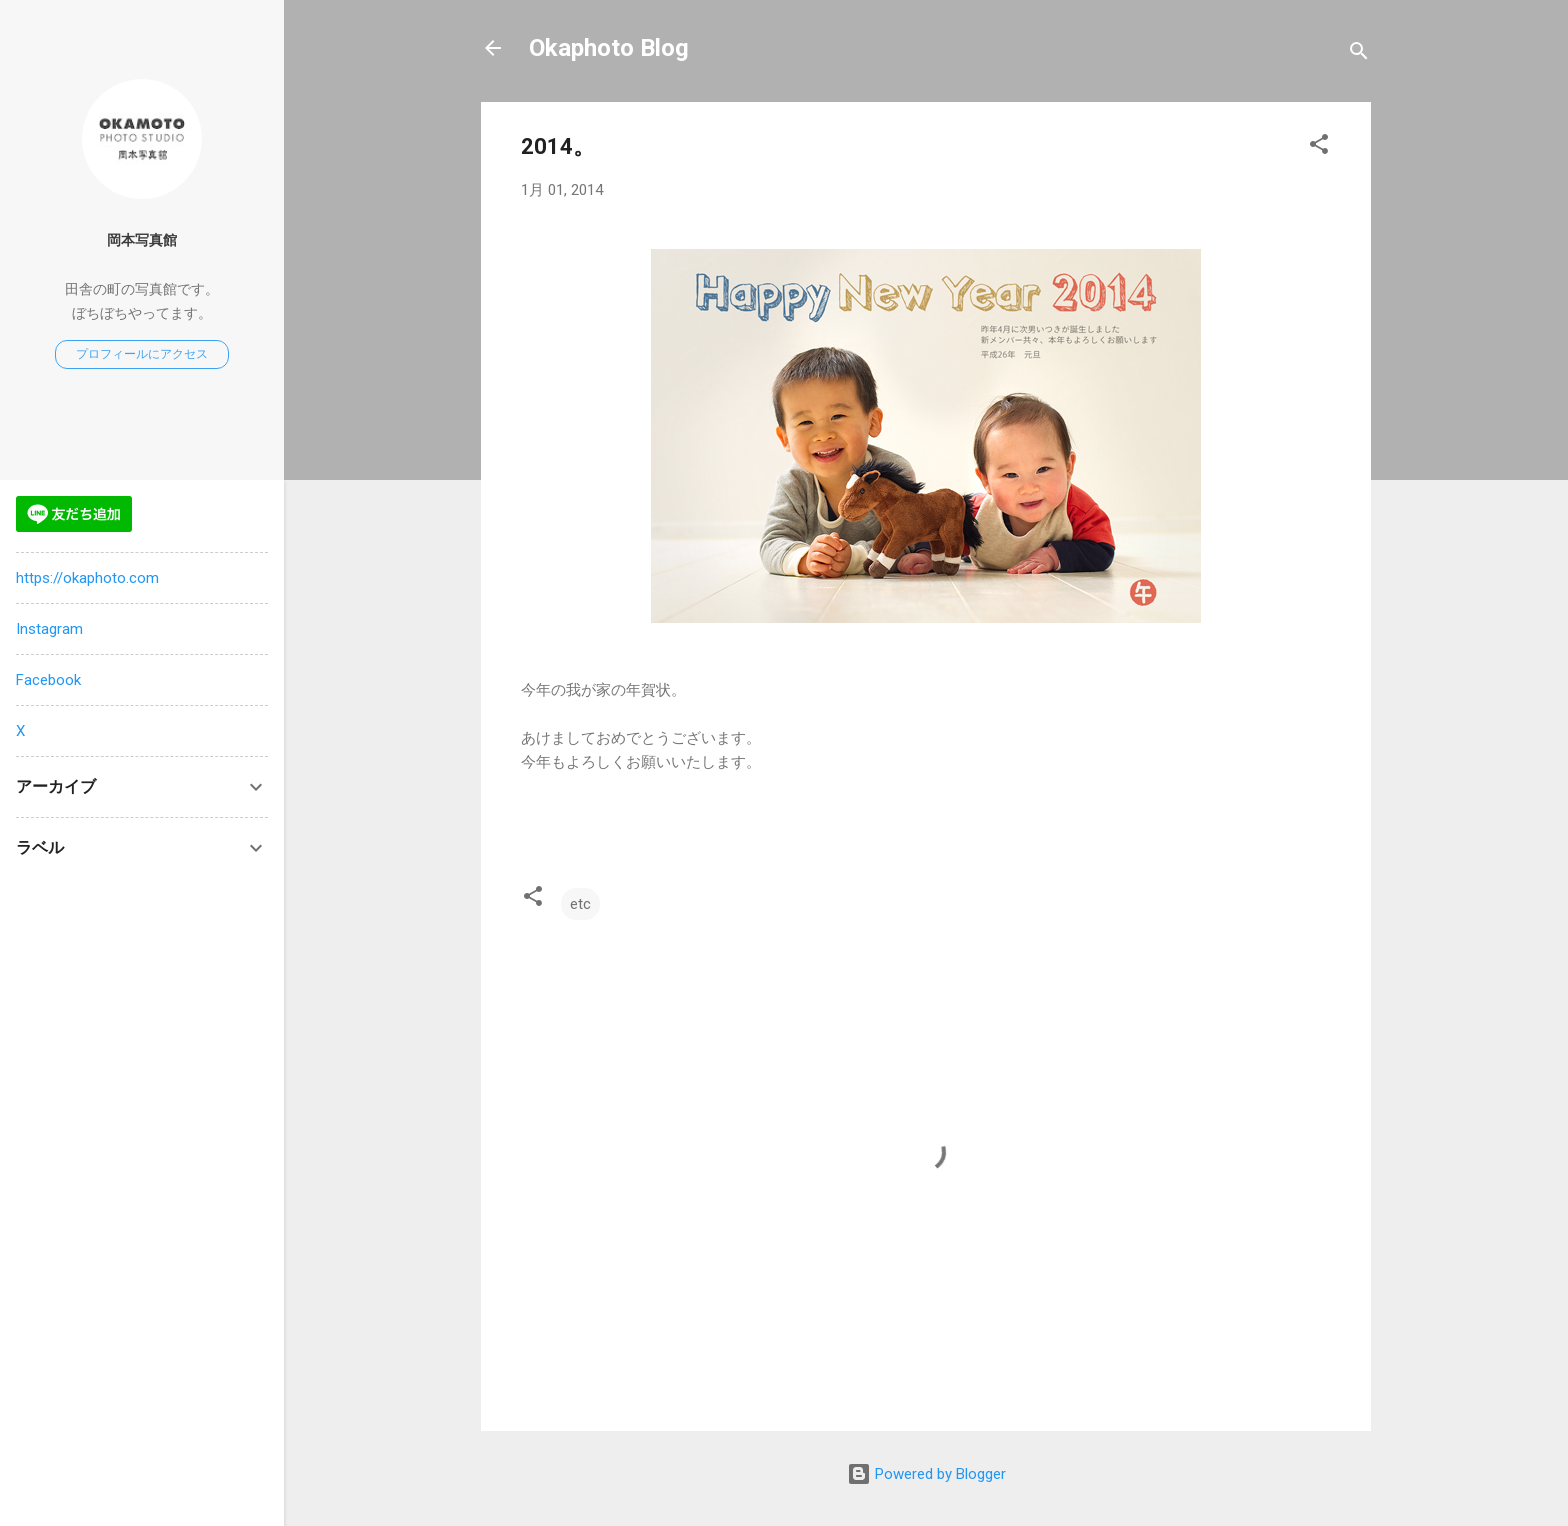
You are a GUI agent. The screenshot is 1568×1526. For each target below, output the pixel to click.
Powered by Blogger (926, 1474)
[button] (1319, 147)
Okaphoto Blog (609, 48)
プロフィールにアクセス (142, 354)
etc (580, 904)
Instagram (49, 629)
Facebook (48, 680)
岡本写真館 (142, 240)
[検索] (1359, 54)
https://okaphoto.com (87, 578)
